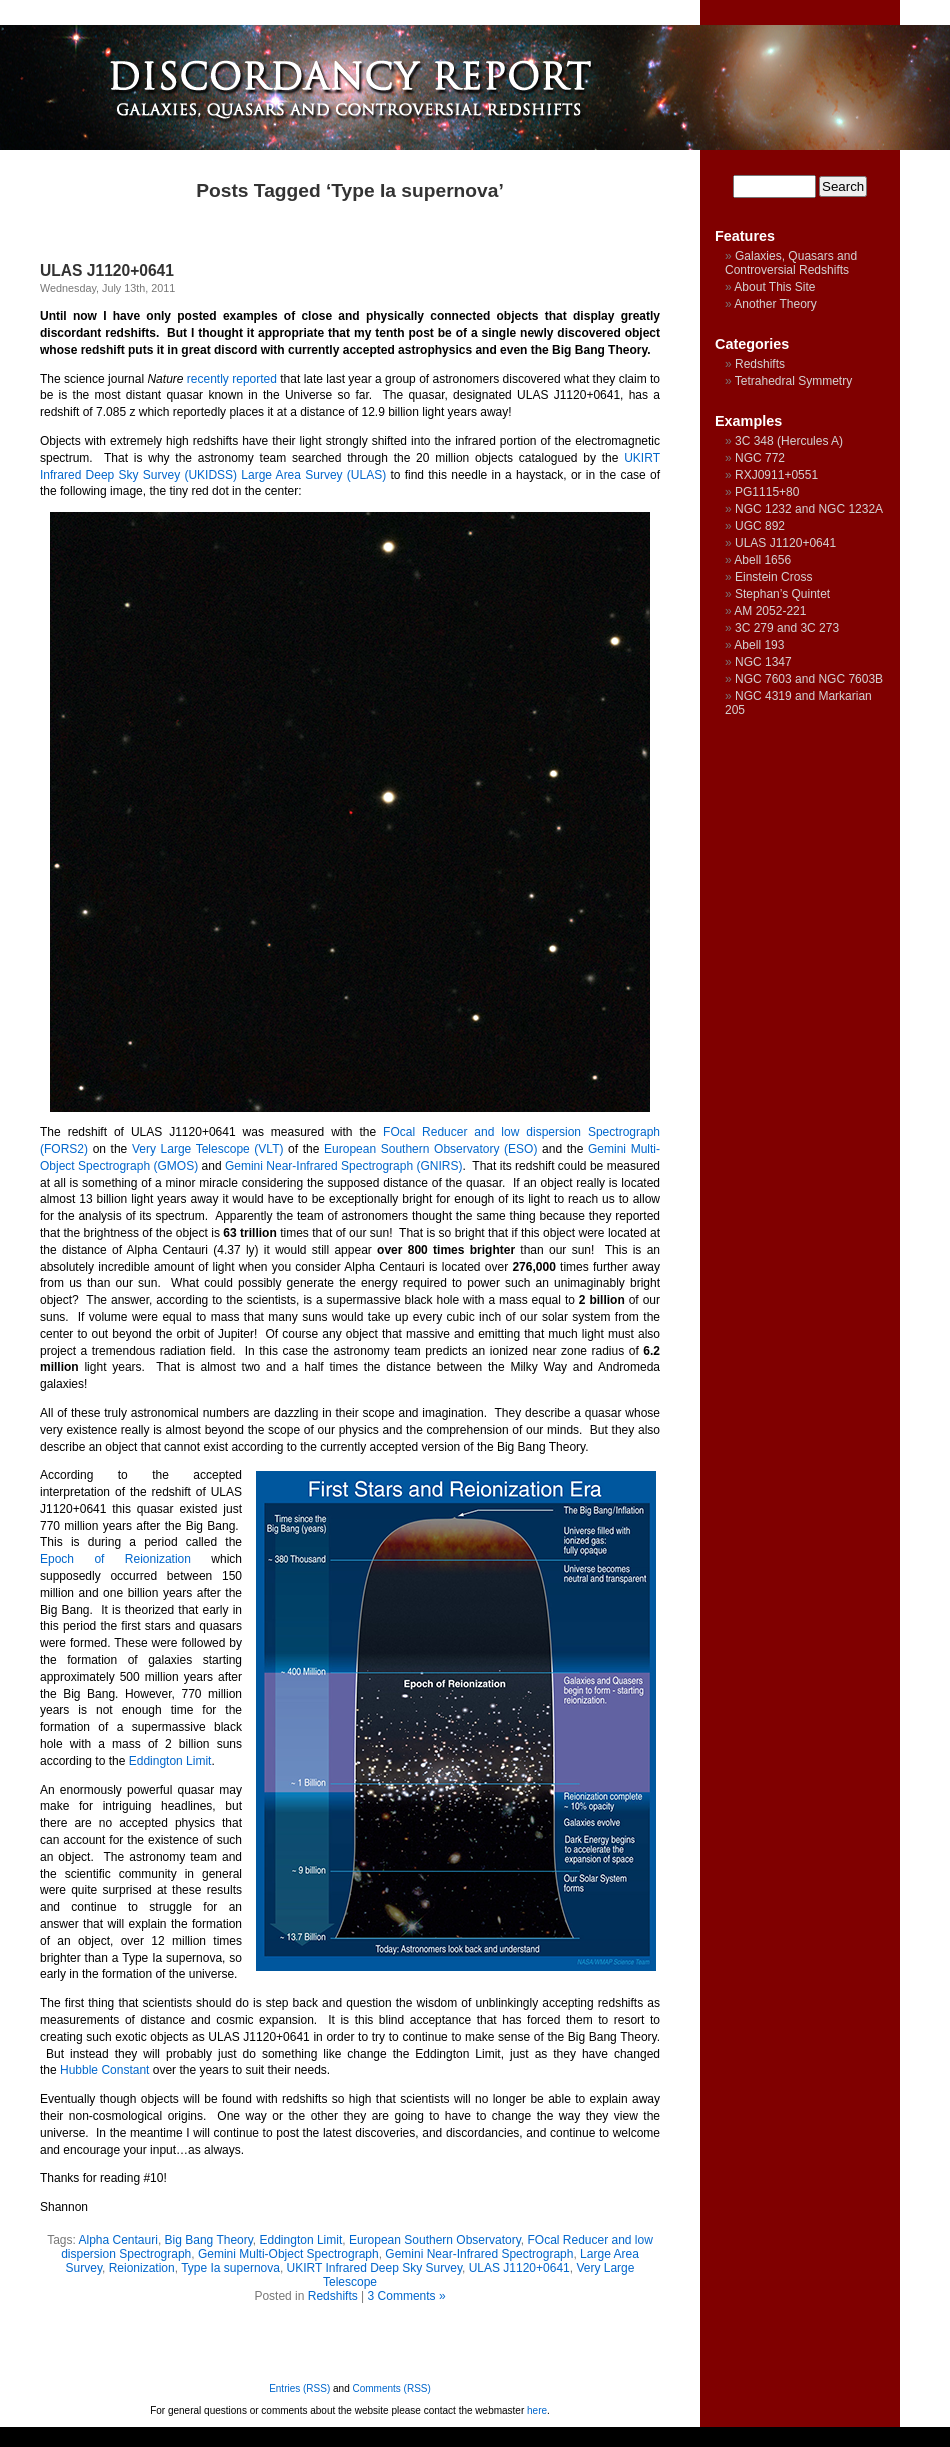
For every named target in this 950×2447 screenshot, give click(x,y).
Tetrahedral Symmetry (793, 381)
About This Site (774, 287)
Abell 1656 (762, 560)
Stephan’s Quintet (782, 594)
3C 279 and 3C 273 (787, 628)
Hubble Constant (104, 2070)
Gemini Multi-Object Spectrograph (288, 2254)
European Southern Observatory (435, 2240)
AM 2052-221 (770, 611)
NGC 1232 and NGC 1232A (809, 509)
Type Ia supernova (230, 2268)
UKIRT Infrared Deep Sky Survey (374, 2268)
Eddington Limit (170, 1761)
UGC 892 (760, 526)
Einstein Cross (773, 577)
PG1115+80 (767, 492)
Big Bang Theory (209, 2240)
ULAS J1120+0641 (107, 270)
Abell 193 (759, 645)
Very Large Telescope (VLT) (208, 1149)
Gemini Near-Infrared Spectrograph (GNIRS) (344, 1166)
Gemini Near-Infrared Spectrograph (479, 2254)
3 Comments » (407, 2296)
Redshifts (333, 2296)
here (537, 2410)
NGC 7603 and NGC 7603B (809, 679)
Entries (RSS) (299, 2388)
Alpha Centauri (118, 2240)
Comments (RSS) (392, 2388)
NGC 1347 (763, 662)
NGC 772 (760, 458)
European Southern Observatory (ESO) (430, 1149)
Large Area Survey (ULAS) (313, 475)
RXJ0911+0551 (776, 475)
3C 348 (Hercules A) (789, 441)
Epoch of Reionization (115, 1559)
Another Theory (775, 304)
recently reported (232, 379)
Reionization (142, 2268)
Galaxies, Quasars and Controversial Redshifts (791, 263)
